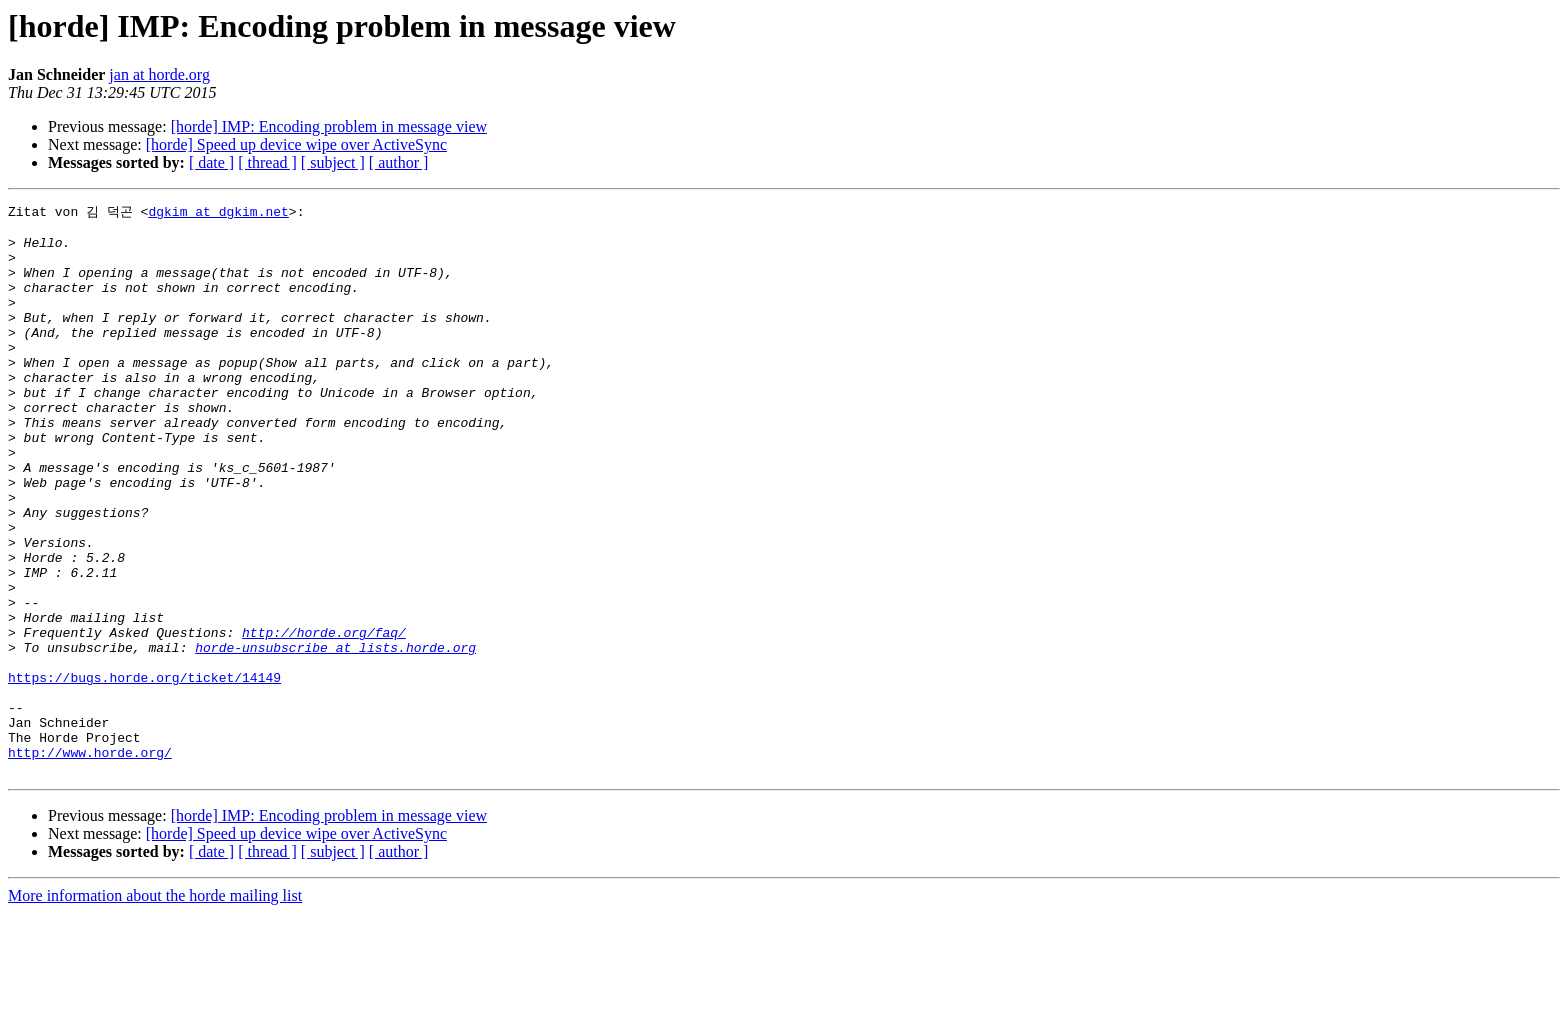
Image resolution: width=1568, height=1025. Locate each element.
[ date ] (211, 162)
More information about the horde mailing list (155, 1007)
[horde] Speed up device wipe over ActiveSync (296, 144)
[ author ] (399, 162)
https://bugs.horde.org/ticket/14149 (144, 771)
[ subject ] (333, 162)
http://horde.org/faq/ (324, 717)
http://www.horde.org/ (90, 861)
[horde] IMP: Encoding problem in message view (329, 126)
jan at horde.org (159, 74)
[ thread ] (267, 162)
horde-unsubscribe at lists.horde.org (335, 735)
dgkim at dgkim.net (218, 212)
